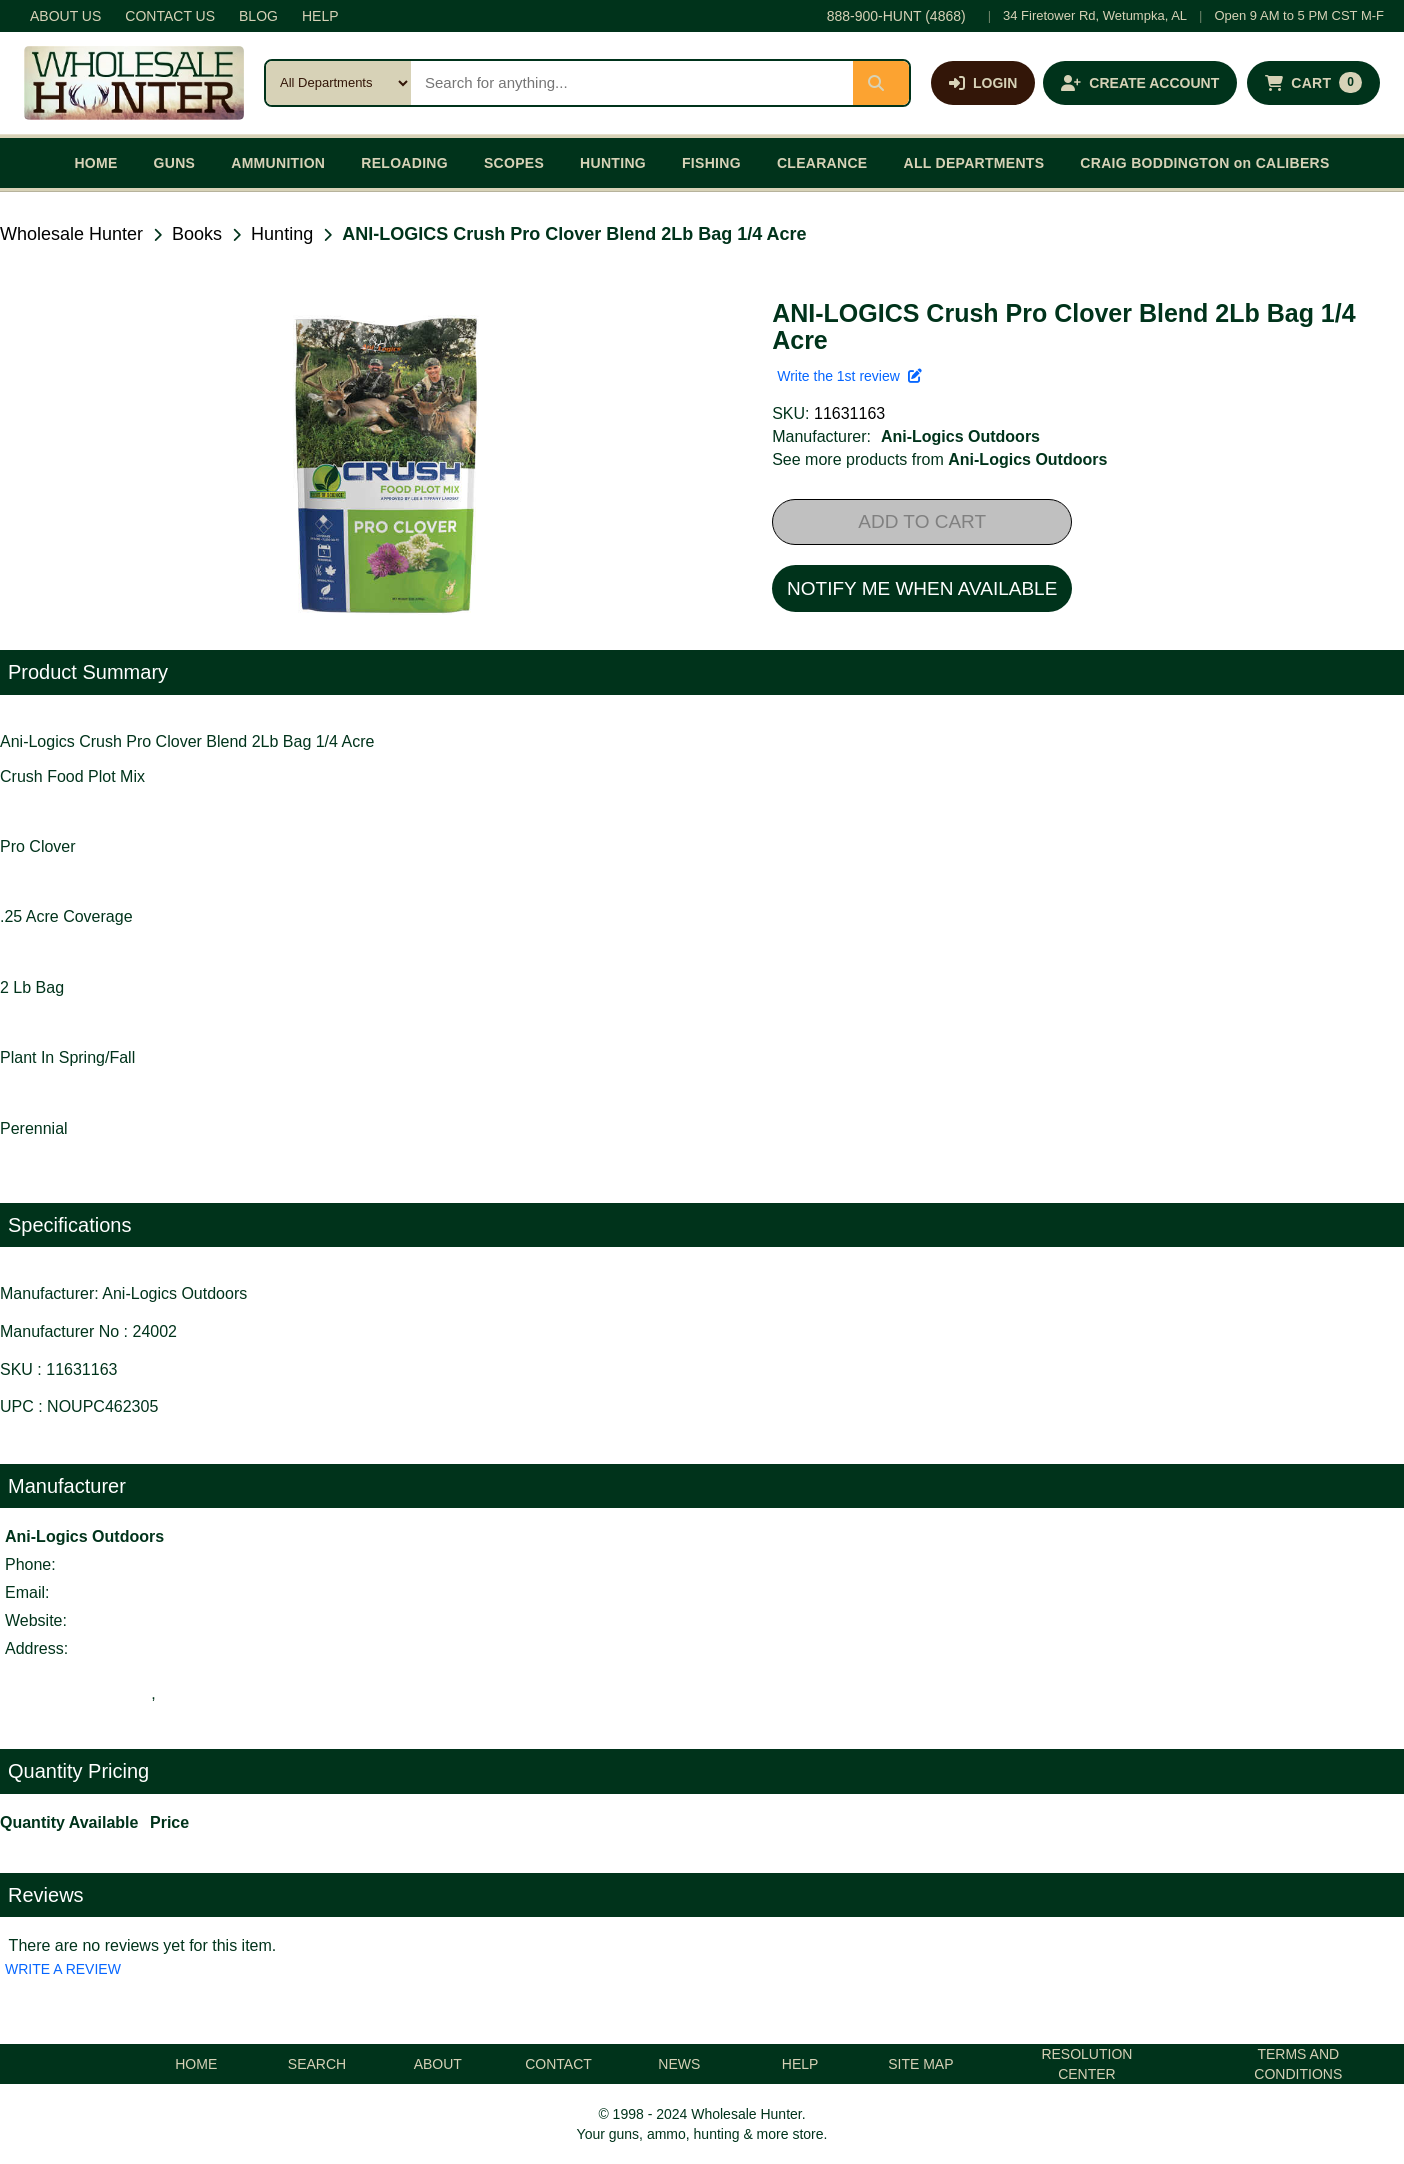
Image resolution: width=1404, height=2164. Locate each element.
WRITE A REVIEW (63, 1969)
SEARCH (317, 2064)
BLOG (258, 16)
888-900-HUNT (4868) (896, 16)
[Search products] (632, 83)
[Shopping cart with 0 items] (1313, 83)
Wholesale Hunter (71, 234)
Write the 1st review (849, 376)
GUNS (175, 163)
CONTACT (558, 2064)
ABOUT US (65, 16)
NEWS (679, 2064)
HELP (320, 16)
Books (197, 234)
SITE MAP (920, 2064)
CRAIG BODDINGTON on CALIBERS (1204, 163)
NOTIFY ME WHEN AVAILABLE (922, 588)
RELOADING (404, 163)
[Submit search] (881, 83)
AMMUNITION (278, 163)
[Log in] (983, 83)
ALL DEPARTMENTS (973, 163)
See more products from (939, 459)
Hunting (282, 234)
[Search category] (338, 83)
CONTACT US (170, 16)
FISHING (711, 163)
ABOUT (438, 2064)
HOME (95, 163)
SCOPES (514, 163)
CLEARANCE (822, 163)
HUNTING (613, 163)
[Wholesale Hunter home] (134, 83)
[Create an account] (1140, 83)
